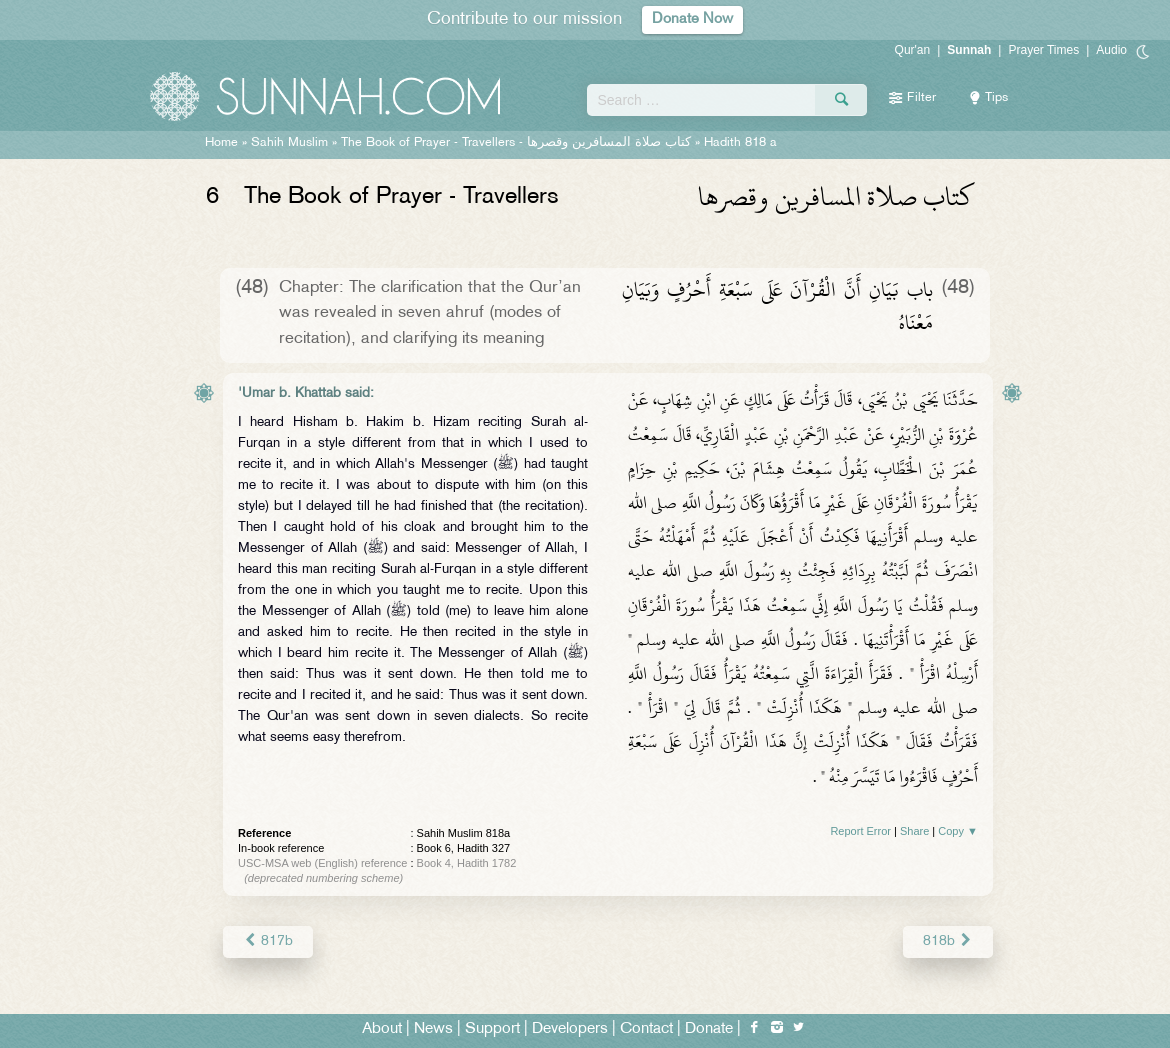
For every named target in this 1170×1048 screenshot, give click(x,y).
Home (221, 143)
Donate (709, 1029)
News (433, 1029)
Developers (570, 1029)
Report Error (860, 831)
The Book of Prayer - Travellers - (516, 143)
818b (948, 941)
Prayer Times (1043, 50)
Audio (1111, 50)
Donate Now (693, 19)
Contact (646, 1029)
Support (492, 1029)
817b (267, 941)
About (382, 1029)
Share (914, 831)
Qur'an (913, 50)
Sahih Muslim (289, 143)
